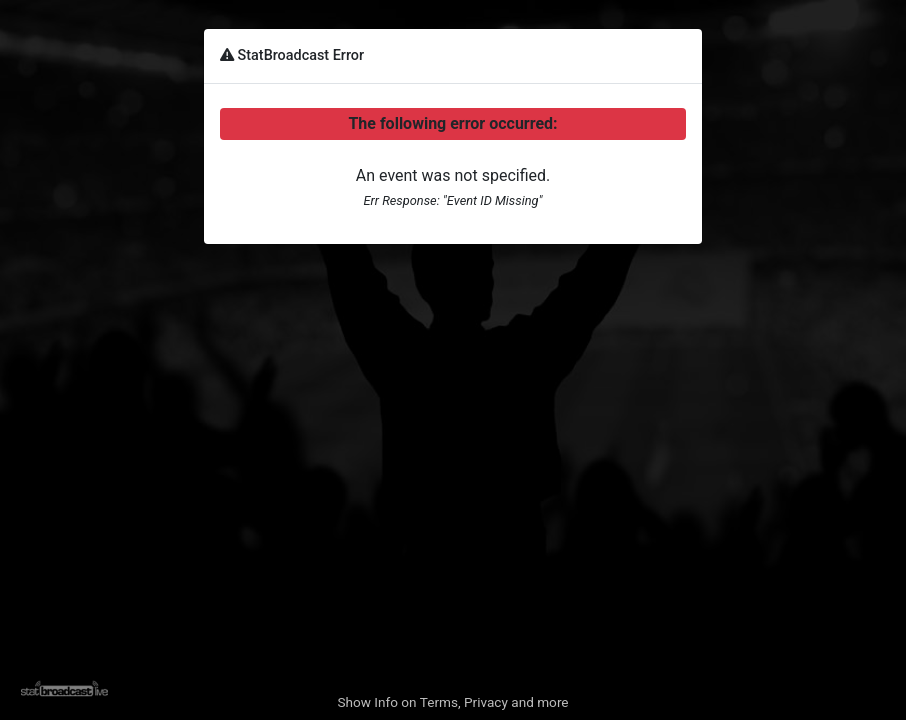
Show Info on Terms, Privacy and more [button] (452, 702)
